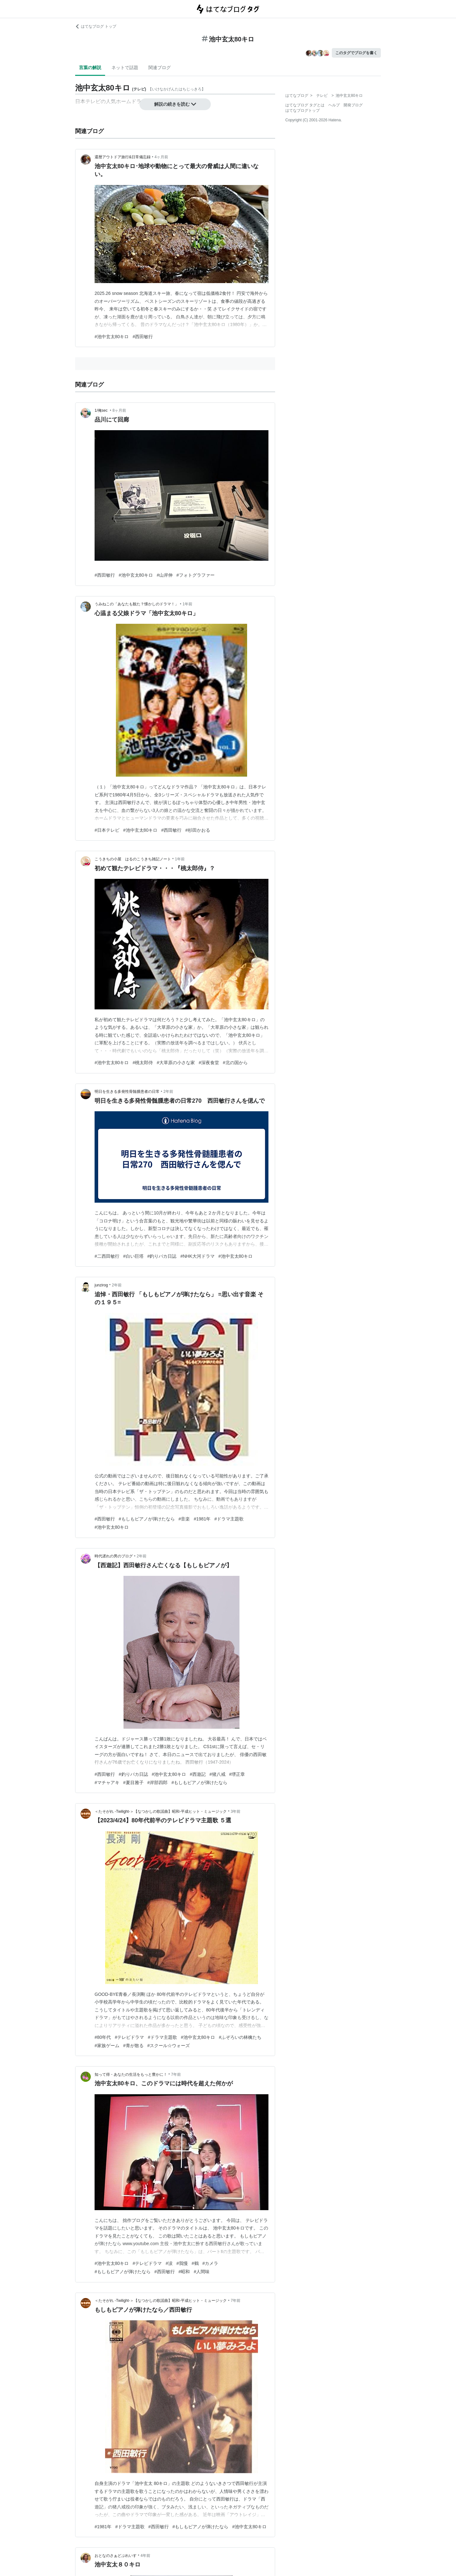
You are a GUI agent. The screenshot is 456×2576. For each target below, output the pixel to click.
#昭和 (184, 2271)
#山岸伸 (165, 575)
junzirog (101, 1285)
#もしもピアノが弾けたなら (147, 1518)
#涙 (169, 2263)
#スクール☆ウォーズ (168, 2045)
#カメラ (210, 2263)
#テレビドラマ (129, 2037)
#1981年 (202, 1518)
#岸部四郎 (157, 1782)
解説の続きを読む (175, 104)
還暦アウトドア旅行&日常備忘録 (123, 157)
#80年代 (103, 2037)
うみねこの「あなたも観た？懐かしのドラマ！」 (137, 604)
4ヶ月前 (161, 157)
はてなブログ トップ (95, 26)
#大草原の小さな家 (176, 1062)
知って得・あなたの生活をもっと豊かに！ (131, 2074)
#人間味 (202, 2271)
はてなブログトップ (302, 110)
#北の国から (235, 1062)
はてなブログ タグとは (304, 105)
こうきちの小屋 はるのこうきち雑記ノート (133, 859)
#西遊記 (198, 1774)
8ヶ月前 (119, 410)
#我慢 (182, 2263)
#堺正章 (237, 1774)
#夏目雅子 (133, 1782)
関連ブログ (159, 67)
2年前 (168, 1091)
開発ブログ (353, 105)
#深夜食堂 (209, 1062)
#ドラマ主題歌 (229, 1518)
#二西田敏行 (107, 1256)
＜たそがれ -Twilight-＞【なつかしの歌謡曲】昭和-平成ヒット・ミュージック (161, 1811)
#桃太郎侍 (142, 1062)
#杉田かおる (197, 830)
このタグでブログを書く (356, 53)
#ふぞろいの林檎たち (240, 2037)
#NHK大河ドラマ (197, 1256)
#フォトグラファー (195, 575)
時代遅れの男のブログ (114, 1556)
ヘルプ (334, 105)
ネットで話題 (124, 67)
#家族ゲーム (107, 2045)
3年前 (236, 1811)
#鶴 (195, 2263)
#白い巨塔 (133, 1256)
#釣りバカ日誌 (162, 1256)
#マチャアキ (107, 1782)
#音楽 (184, 1518)
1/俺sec (102, 410)
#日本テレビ (107, 830)
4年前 (145, 2555)
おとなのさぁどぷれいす (116, 2555)
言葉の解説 (90, 67)
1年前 (187, 604)
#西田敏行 (142, 336)
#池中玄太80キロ (112, 336)
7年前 (176, 2074)
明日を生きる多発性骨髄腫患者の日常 (127, 1091)
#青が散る (133, 2045)
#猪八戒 (217, 1774)
